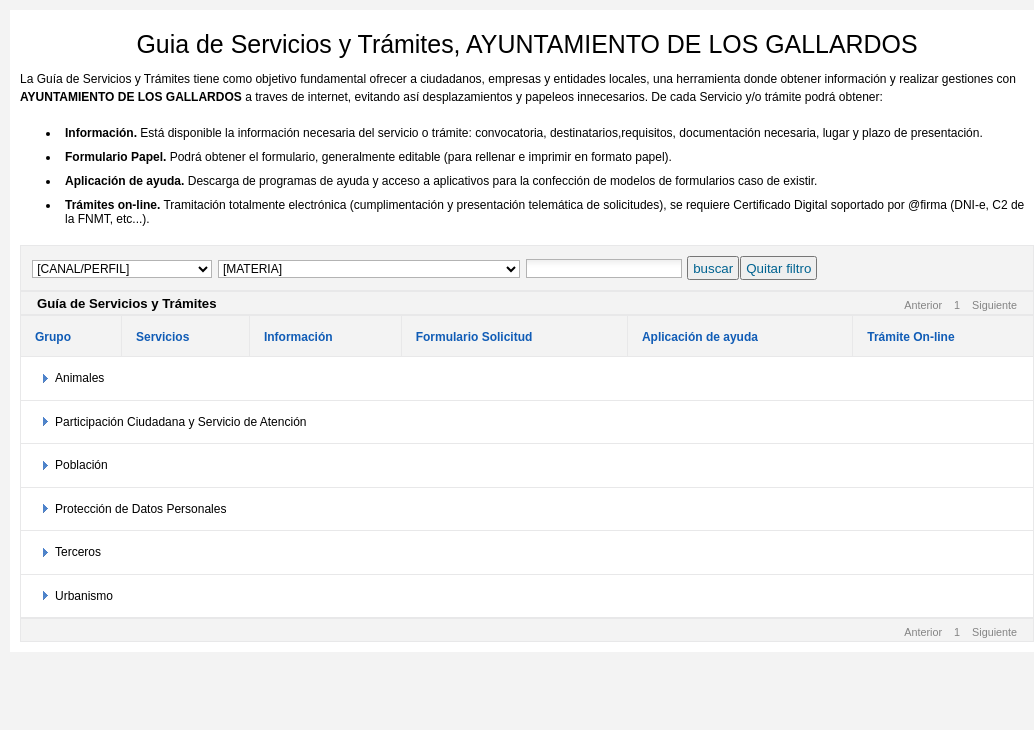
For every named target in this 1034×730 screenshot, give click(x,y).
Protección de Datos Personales (140, 509)
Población (81, 465)
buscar (713, 268)
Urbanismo (84, 596)
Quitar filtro (778, 268)
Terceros (78, 552)
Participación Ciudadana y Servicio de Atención (180, 422)
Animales (79, 378)
